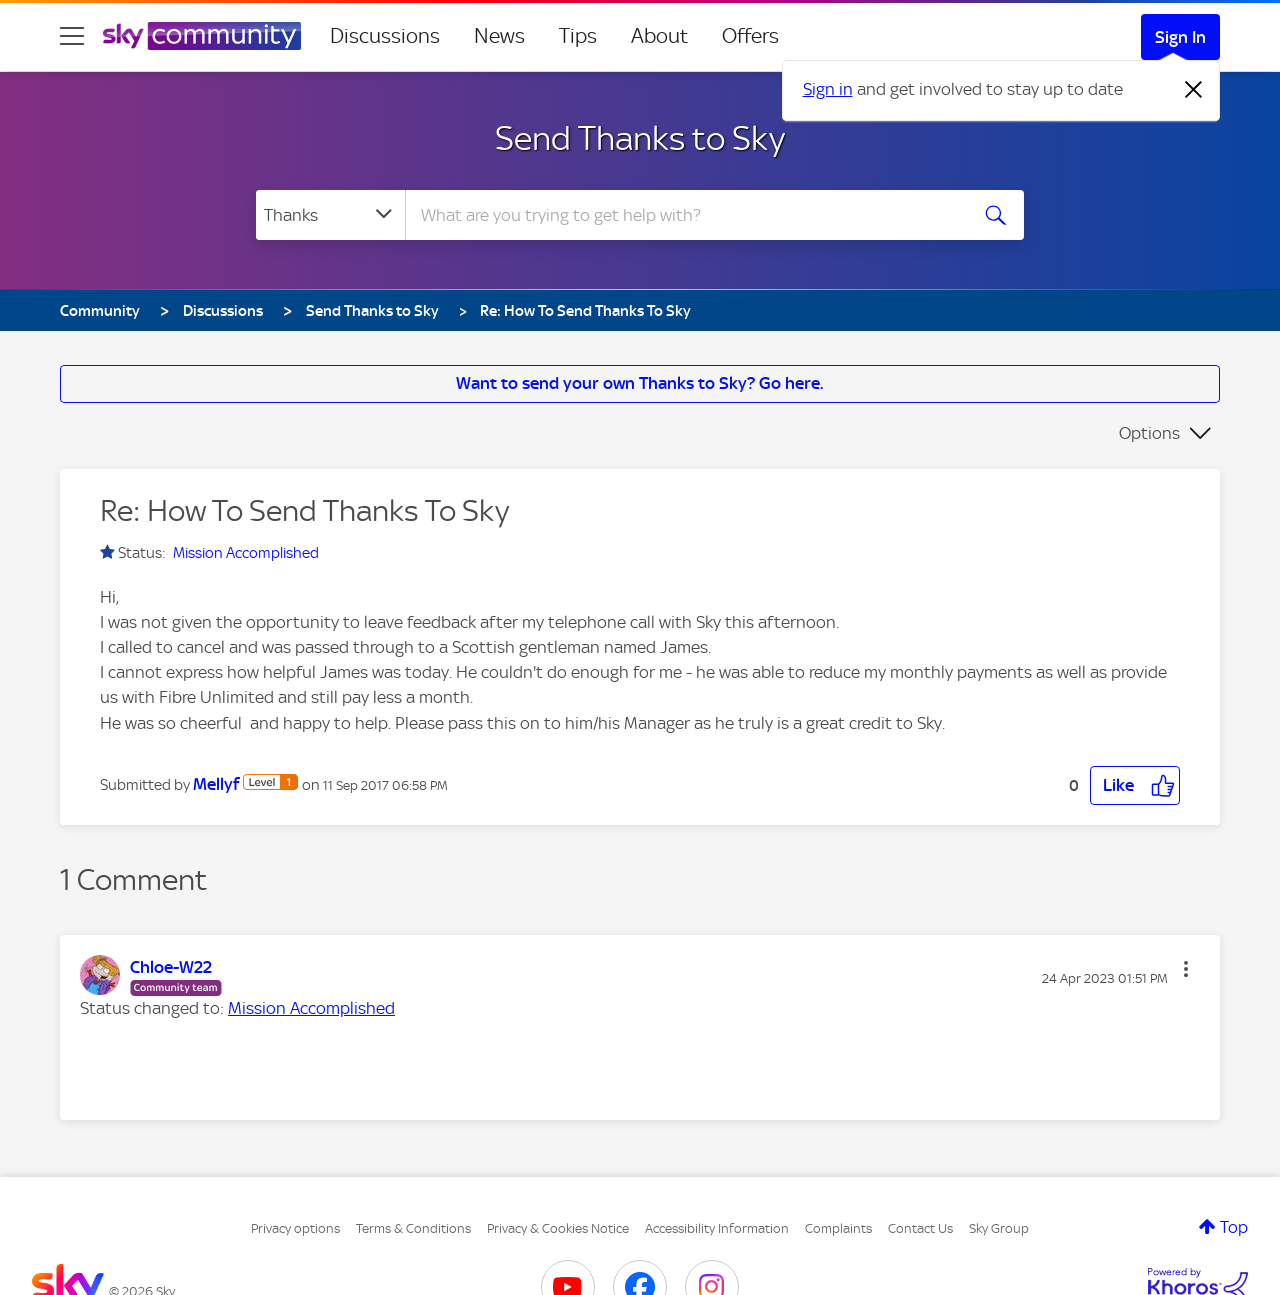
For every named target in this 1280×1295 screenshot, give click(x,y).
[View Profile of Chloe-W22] (171, 967)
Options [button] (1149, 433)
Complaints (838, 1228)
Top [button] (1234, 1227)
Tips (578, 36)
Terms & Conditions (413, 1228)
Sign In (1180, 37)
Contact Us (920, 1228)
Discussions (385, 36)
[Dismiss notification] (1194, 90)
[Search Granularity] (330, 215)
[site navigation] (72, 36)
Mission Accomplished (246, 553)
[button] (1135, 785)
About (659, 36)
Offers (750, 36)
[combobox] (684, 215)
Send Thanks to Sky (640, 138)
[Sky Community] (202, 36)
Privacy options (295, 1228)
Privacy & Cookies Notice (558, 1228)
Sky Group (999, 1228)
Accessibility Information (717, 1228)
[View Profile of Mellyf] (216, 784)
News (499, 36)
